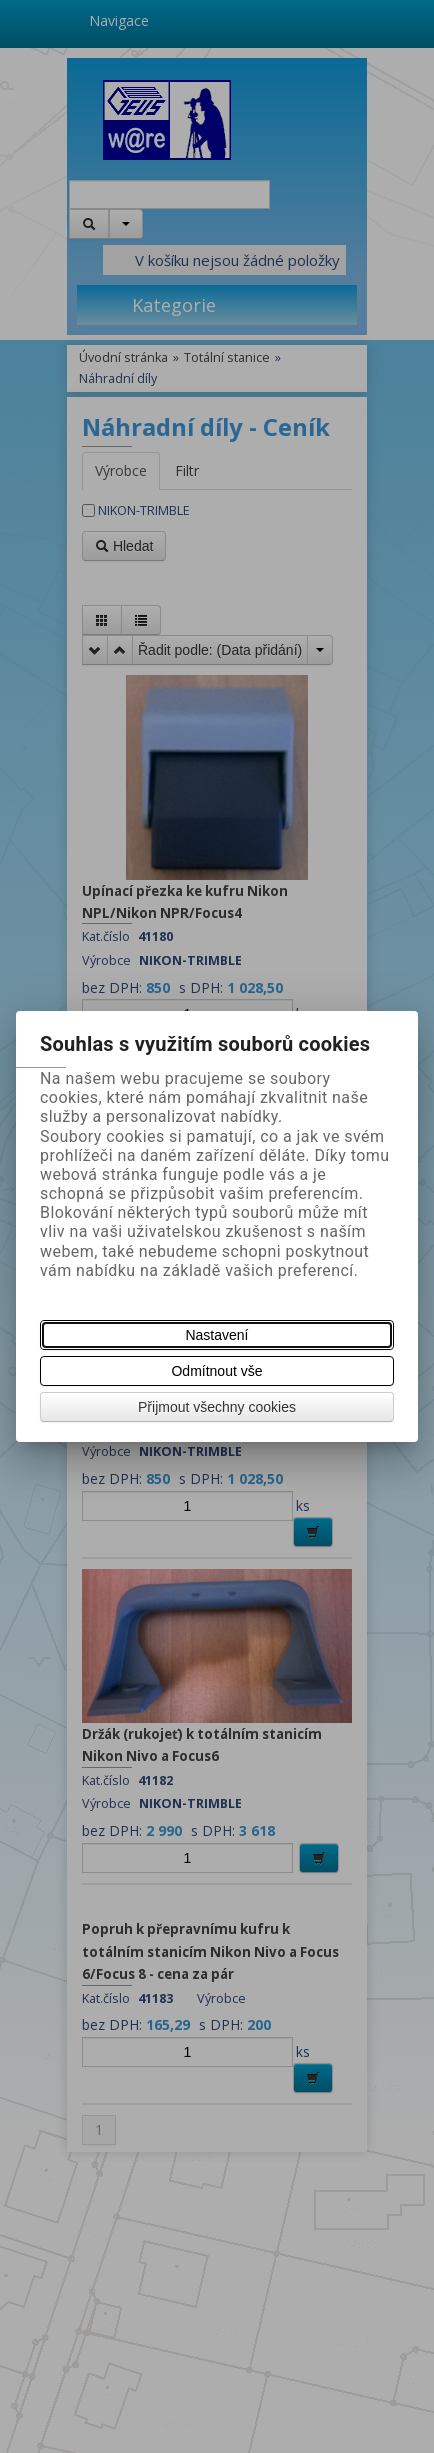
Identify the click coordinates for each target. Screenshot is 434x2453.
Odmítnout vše (216, 1371)
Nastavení (216, 1335)
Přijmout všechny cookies (217, 1407)
